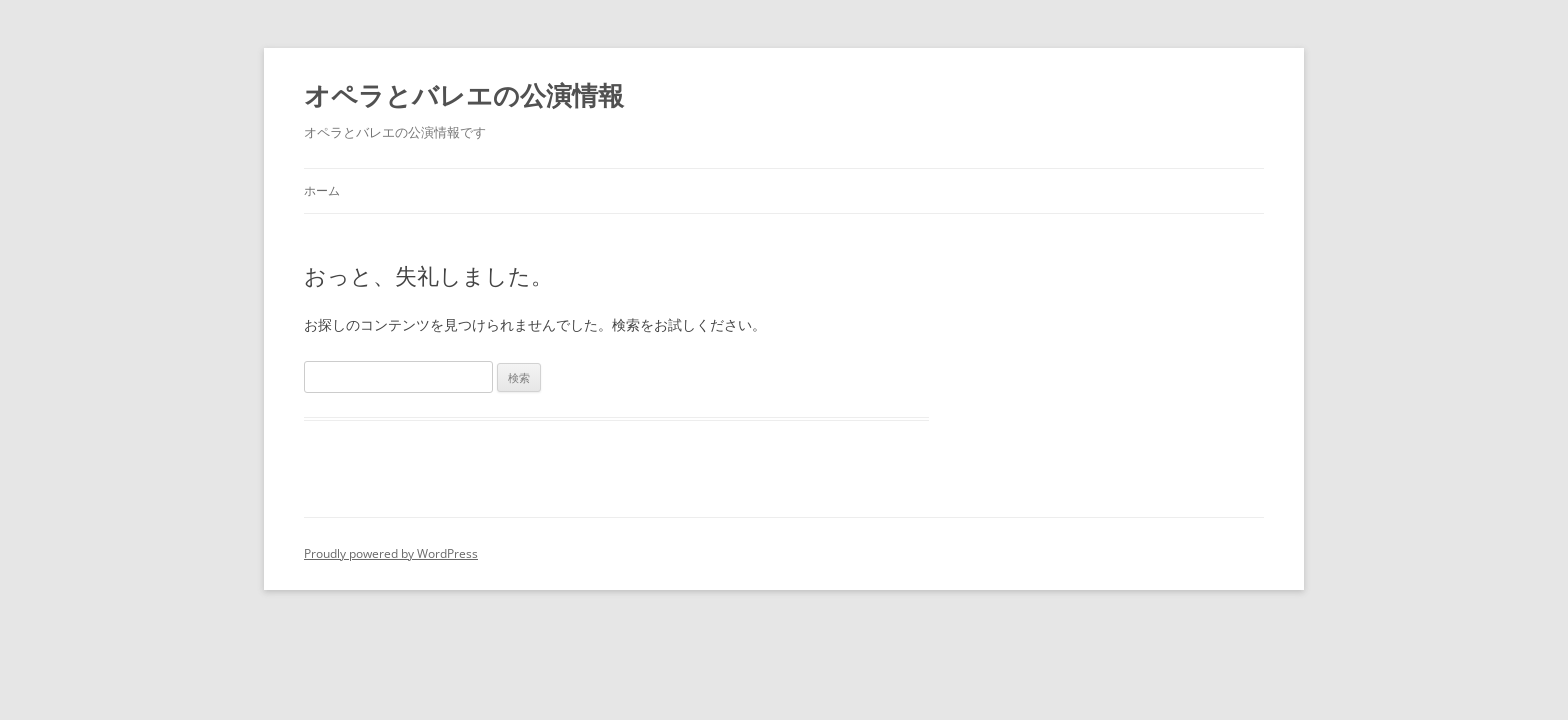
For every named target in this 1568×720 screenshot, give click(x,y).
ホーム (322, 190)
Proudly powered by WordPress (391, 553)
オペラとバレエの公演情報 (464, 96)
